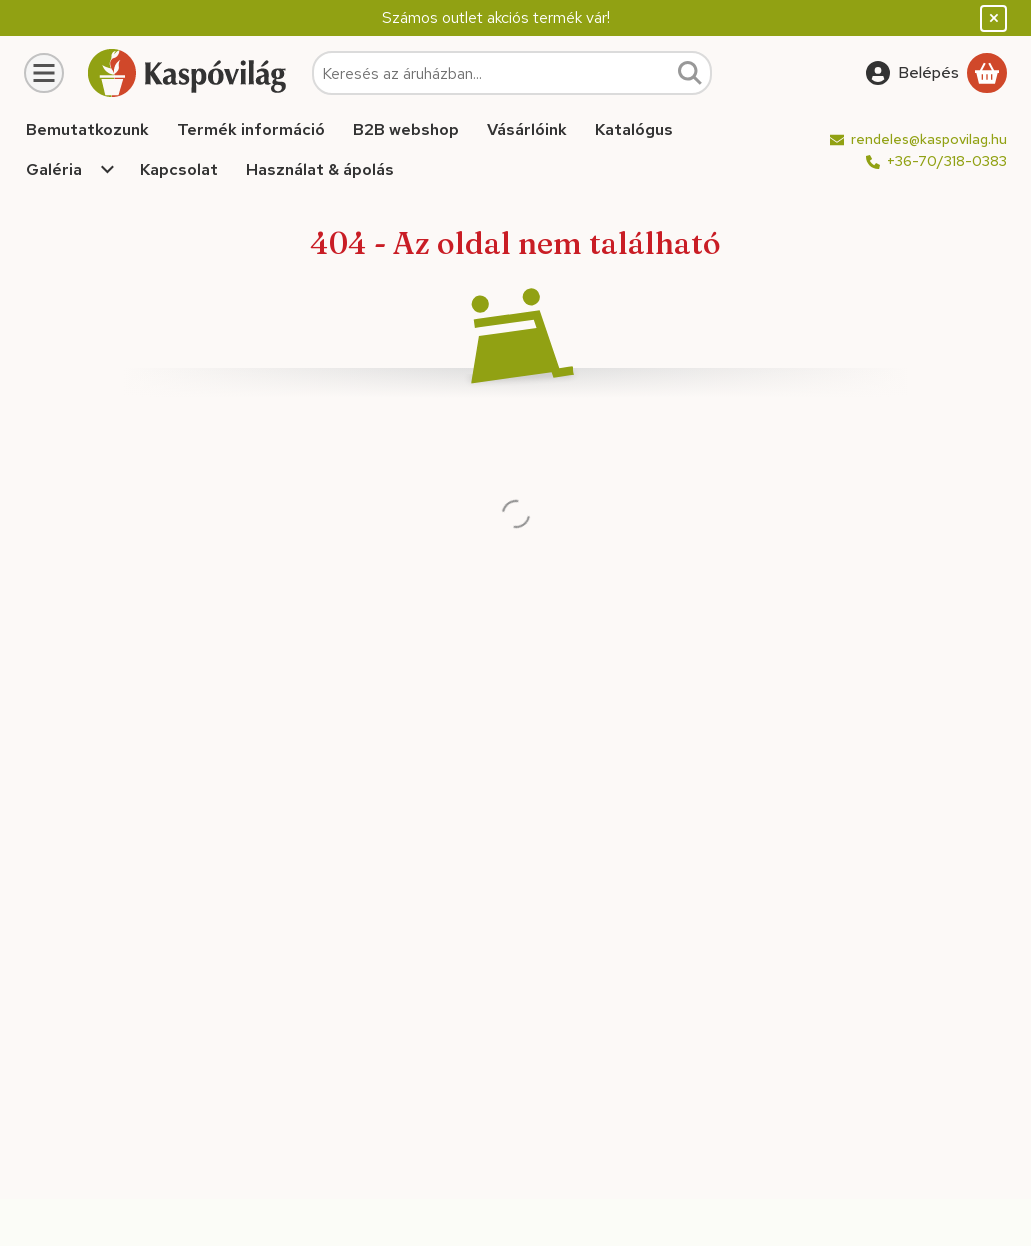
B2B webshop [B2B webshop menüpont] (406, 129)
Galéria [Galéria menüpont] (54, 169)
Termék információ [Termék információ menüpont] (251, 129)
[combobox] (512, 73)
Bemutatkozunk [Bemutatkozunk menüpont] (87, 129)
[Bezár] (993, 18)
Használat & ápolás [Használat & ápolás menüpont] (320, 169)
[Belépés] (912, 73)
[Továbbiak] (108, 170)
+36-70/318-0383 (947, 161)
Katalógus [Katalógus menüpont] (634, 129)
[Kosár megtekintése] (987, 73)
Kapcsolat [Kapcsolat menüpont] (179, 169)
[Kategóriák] (44, 73)
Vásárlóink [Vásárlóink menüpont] (527, 129)
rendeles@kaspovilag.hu (929, 139)
